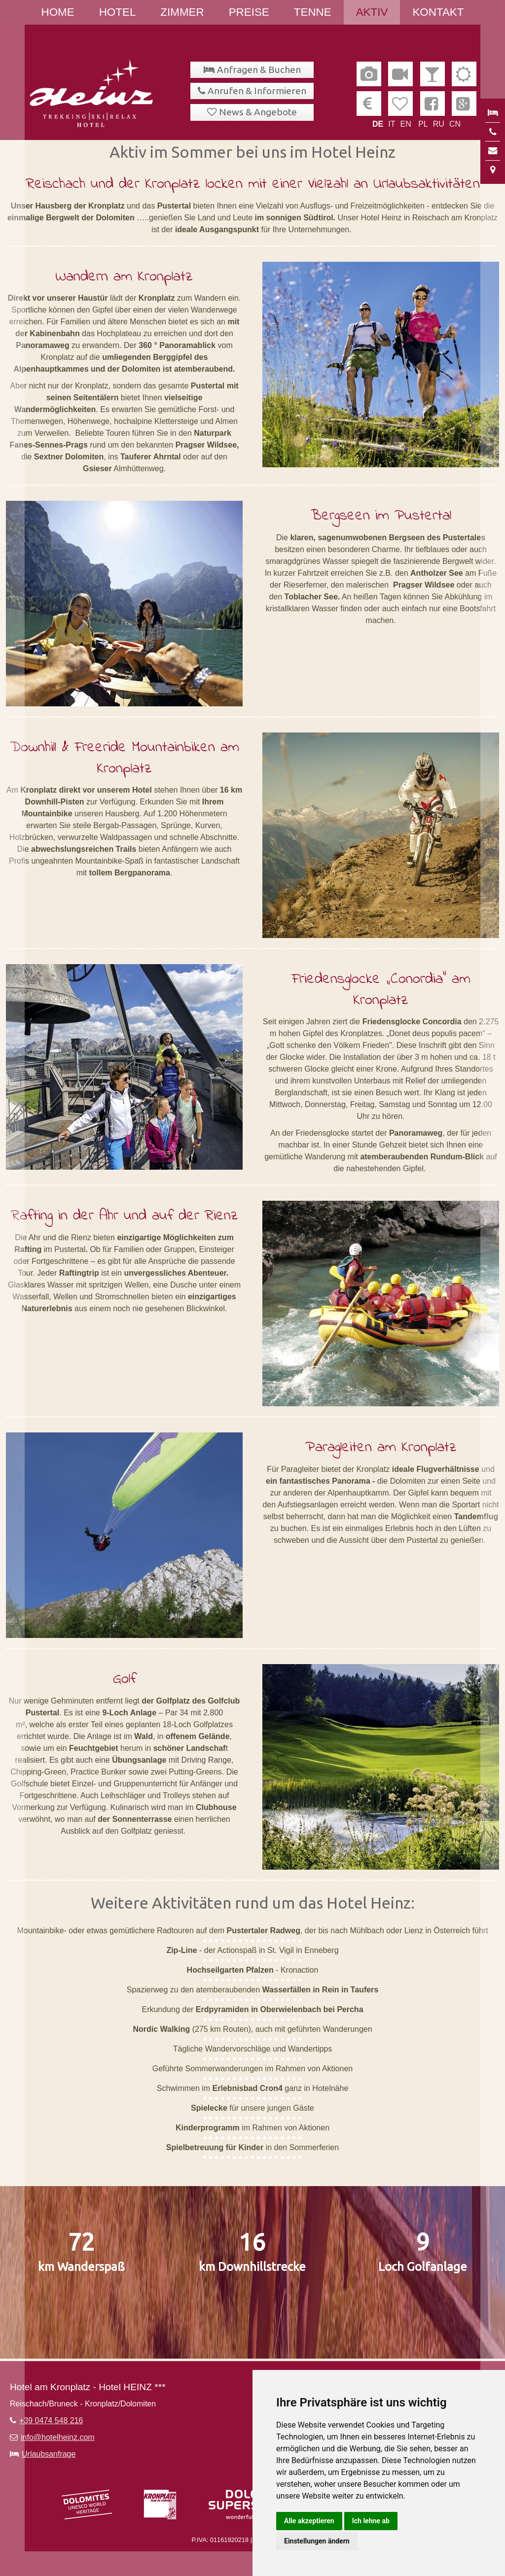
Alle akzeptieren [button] (309, 2521)
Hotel (117, 12)
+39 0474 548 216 (51, 2420)
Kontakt (438, 12)
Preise (249, 12)
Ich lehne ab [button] (371, 2521)
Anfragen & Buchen (259, 69)
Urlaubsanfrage (48, 2454)
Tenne (312, 12)
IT (391, 124)
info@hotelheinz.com (58, 2437)
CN (455, 124)
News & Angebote (258, 111)
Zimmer (182, 12)
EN (405, 124)
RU (438, 124)
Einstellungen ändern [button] (317, 2541)
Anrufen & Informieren (257, 90)
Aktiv (372, 12)
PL (423, 124)
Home (57, 12)
